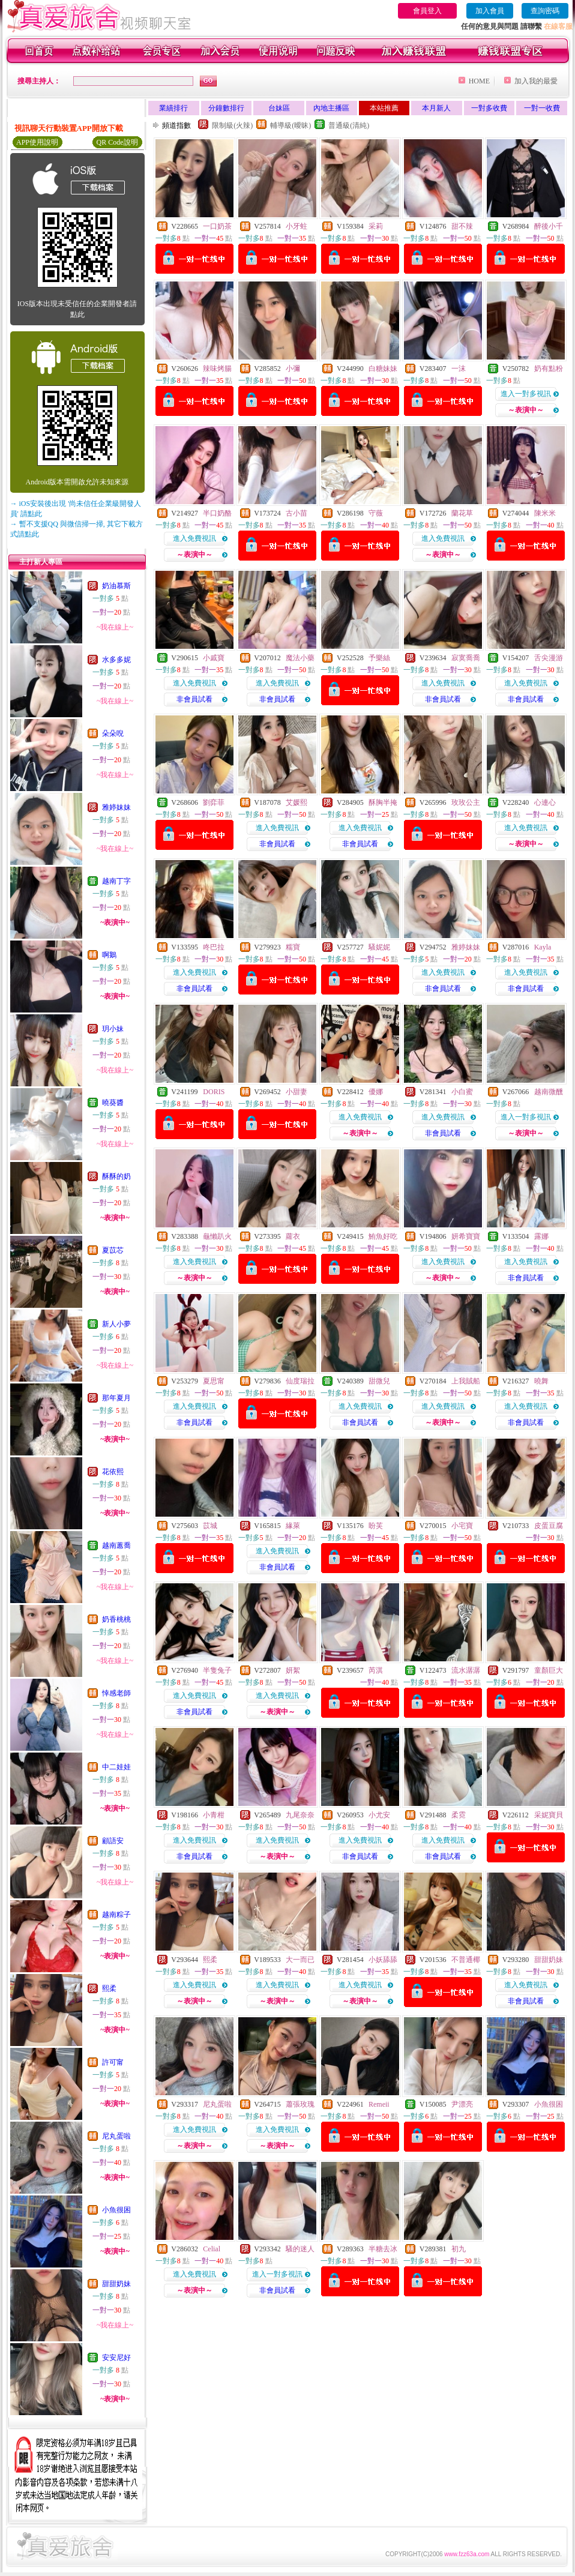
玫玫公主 (465, 802)
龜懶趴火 (217, 1236)
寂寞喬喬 (465, 658)
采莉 (376, 226)
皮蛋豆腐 (548, 1525)
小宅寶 (462, 1525)
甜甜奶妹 (116, 2284)
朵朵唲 (113, 733)
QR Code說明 (117, 142)
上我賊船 (465, 1381)
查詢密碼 (545, 11)
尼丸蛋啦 (116, 2136)
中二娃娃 (116, 1767)
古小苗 (296, 513)
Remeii (379, 2104)
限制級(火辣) (232, 125)
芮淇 (376, 1670)
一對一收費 (542, 108)
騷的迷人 (300, 2249)
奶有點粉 (548, 368)
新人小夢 (116, 1324)
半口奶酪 (217, 513)
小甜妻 (296, 1092)
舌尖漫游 (548, 658)
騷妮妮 (379, 947)
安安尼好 (116, 2357)
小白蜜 (462, 1092)
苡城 (210, 1525)
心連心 (545, 802)
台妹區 (279, 108)
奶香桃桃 (116, 1619)
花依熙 (113, 1471)
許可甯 (113, 2062)
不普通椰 (465, 1959)
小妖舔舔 (383, 1959)
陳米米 (545, 513)
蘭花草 (462, 513)
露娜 (541, 1236)
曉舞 (541, 1381)
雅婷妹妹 (116, 807)
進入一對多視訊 (526, 394)
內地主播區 (331, 108)
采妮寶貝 (548, 1815)
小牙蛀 (296, 226)
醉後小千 (548, 226)
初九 (458, 2249)
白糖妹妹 (383, 368)
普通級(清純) (348, 125)
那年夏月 (116, 1398)
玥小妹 (113, 1029)
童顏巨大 (548, 1670)
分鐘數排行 (226, 108)
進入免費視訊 (194, 538)
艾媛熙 (296, 802)
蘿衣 (293, 1236)
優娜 (376, 1092)
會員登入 (427, 11)
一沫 (458, 368)
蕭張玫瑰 (300, 2104)
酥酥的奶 (116, 1176)
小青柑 (213, 1815)
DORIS (213, 1092)
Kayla (543, 947)
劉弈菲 (213, 802)
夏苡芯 (113, 1250)
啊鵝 (109, 955)
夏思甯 (213, 1381)
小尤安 (379, 1815)
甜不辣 (462, 226)
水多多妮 (116, 659)
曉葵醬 (113, 1102)
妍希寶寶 (465, 1236)
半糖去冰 (383, 2249)
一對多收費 (489, 108)
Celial (211, 2249)
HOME (479, 81)
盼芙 (376, 1525)
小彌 (293, 368)
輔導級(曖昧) (290, 125)
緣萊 (293, 1525)
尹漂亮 (462, 2104)
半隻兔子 (217, 1670)
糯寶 (293, 947)
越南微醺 (548, 1092)
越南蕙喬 (116, 1545)
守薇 (376, 513)
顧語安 (113, 1841)
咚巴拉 (213, 947)
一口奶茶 (217, 226)
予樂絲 (379, 658)
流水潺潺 (465, 1670)
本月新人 (436, 108)
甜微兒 (379, 1381)
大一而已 (300, 1959)
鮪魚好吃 (383, 1236)
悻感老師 (116, 1693)
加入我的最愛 (536, 81)
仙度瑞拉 (300, 1381)
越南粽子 (116, 1914)
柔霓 (458, 1815)
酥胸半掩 (383, 802)
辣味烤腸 (217, 368)
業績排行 (173, 108)
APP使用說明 (37, 142)
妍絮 (293, 1670)
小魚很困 (116, 2210)
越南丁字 (116, 881)
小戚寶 (213, 658)
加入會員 (489, 11)
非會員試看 (194, 699)
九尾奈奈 (300, 1815)
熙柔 (109, 1988)
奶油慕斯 (116, 586)
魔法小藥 (300, 658)
